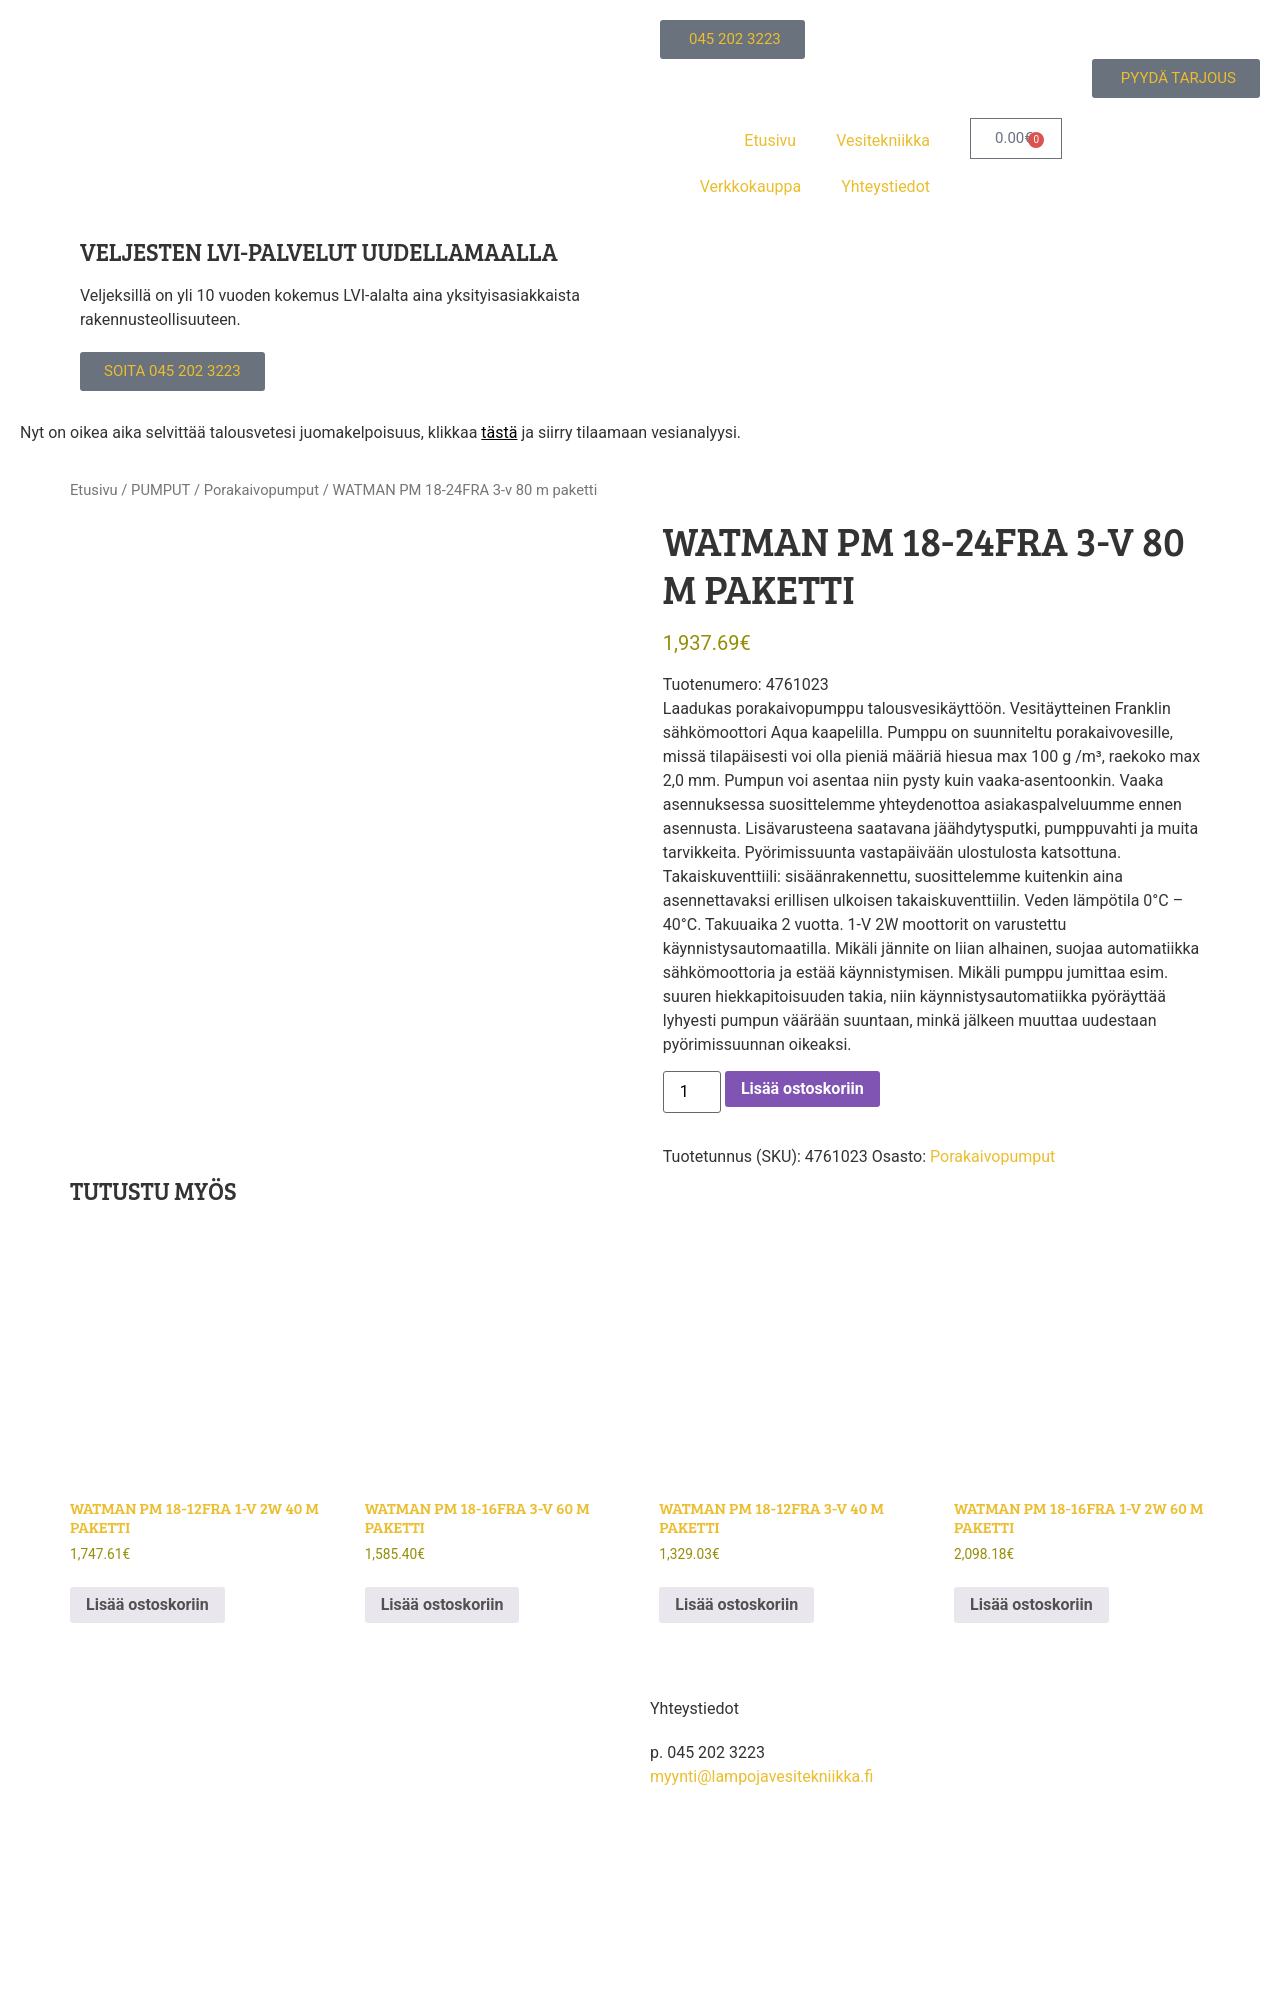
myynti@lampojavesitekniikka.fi (761, 1776)
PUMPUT (160, 490)
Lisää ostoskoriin (802, 1088)
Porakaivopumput (261, 490)
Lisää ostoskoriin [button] (147, 1604)
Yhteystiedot (885, 186)
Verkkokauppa (750, 186)
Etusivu (770, 140)
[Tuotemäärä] (692, 1092)
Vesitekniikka (883, 140)
